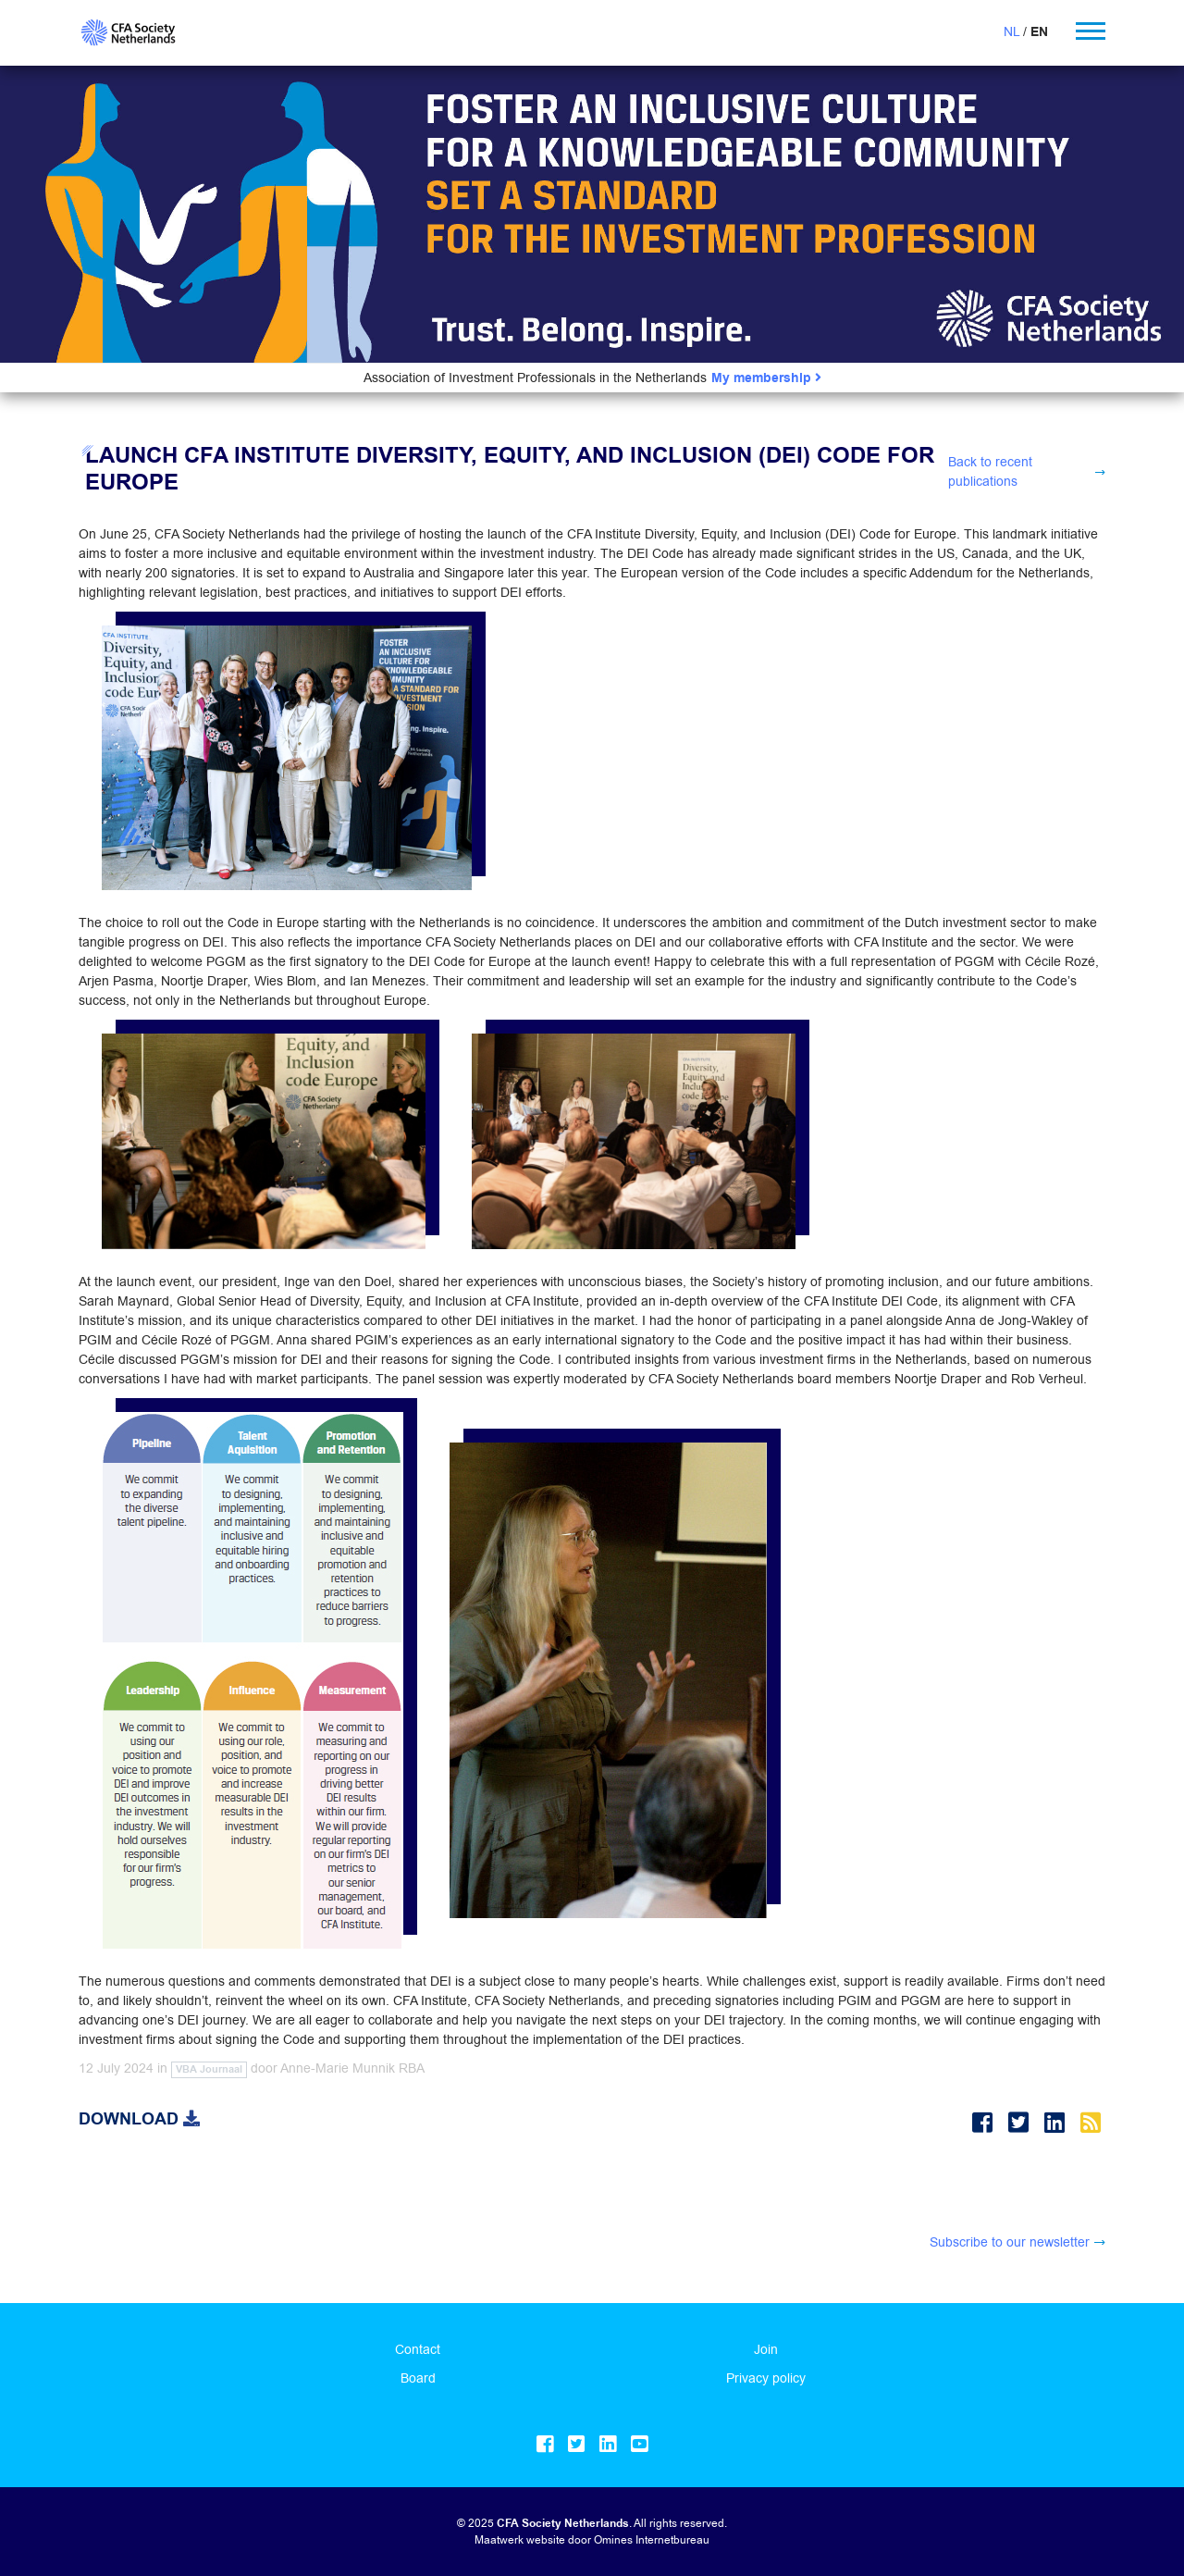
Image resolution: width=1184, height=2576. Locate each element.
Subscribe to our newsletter (1010, 2242)
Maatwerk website (520, 2539)
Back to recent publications (990, 471)
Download (139, 2119)
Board (418, 2378)
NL (1011, 31)
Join (766, 2349)
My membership (766, 378)
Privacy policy (766, 2378)
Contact (417, 2349)
